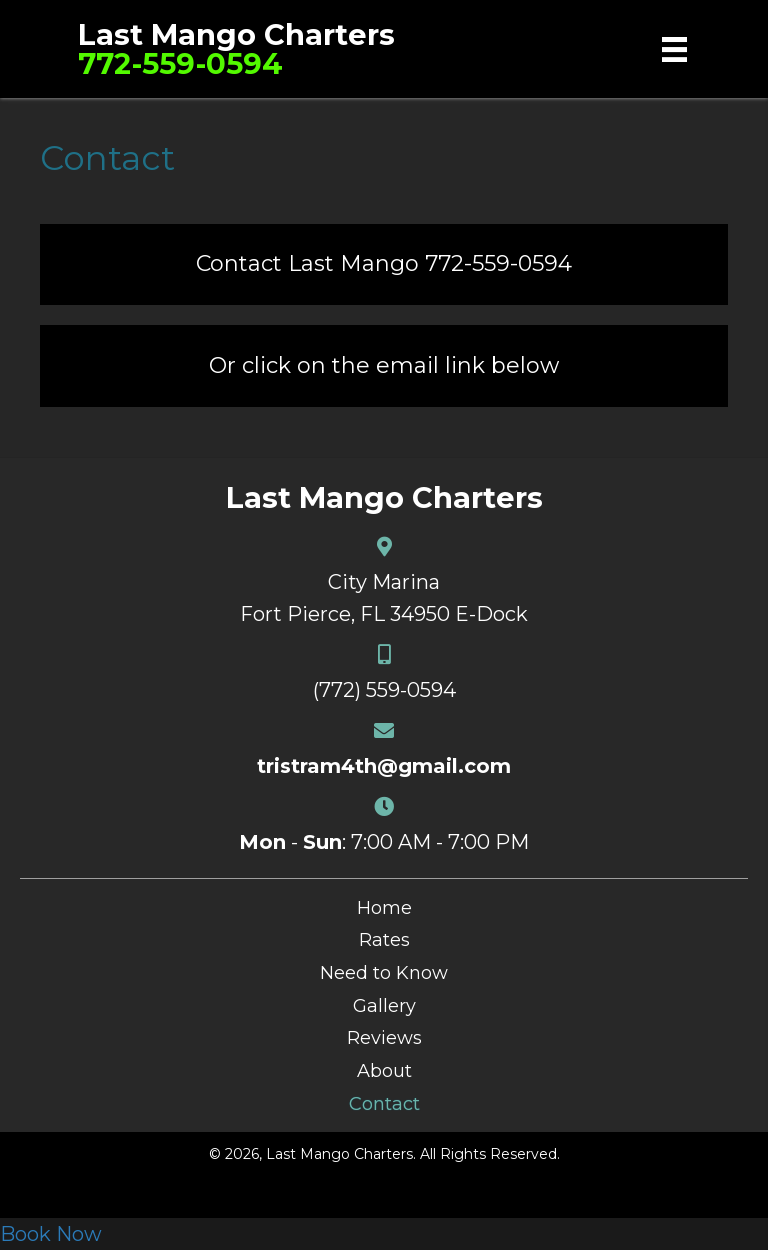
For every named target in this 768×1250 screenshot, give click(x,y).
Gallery (384, 1006)
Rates (384, 940)
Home (384, 908)
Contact (384, 1104)
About (384, 1071)
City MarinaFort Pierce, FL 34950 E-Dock (384, 598)
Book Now (51, 1234)
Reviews (384, 1038)
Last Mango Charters (236, 34)
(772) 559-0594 (384, 690)
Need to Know (384, 973)
